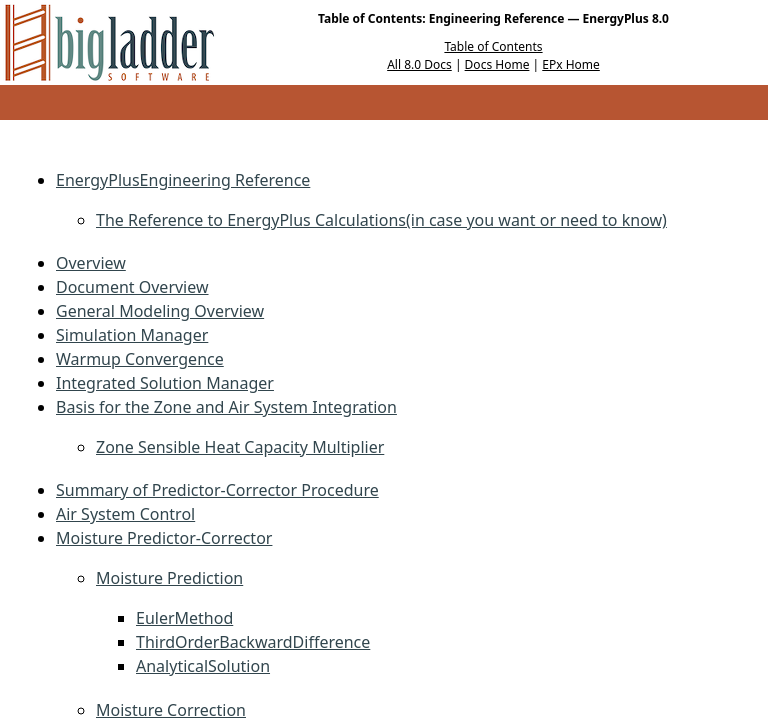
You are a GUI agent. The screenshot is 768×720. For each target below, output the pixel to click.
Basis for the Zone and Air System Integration (226, 407)
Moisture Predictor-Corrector (164, 538)
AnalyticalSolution (203, 666)
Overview (91, 263)
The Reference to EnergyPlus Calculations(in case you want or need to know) (381, 220)
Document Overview (132, 287)
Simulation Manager (132, 335)
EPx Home (571, 64)
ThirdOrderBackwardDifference (253, 642)
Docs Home (497, 64)
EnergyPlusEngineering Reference (183, 180)
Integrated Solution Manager (165, 383)
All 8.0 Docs (419, 64)
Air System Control (125, 514)
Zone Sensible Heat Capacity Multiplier (240, 447)
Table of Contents (493, 46)
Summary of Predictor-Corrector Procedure (217, 490)
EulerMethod (184, 618)
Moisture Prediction (169, 578)
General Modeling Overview (160, 311)
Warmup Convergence (140, 359)
